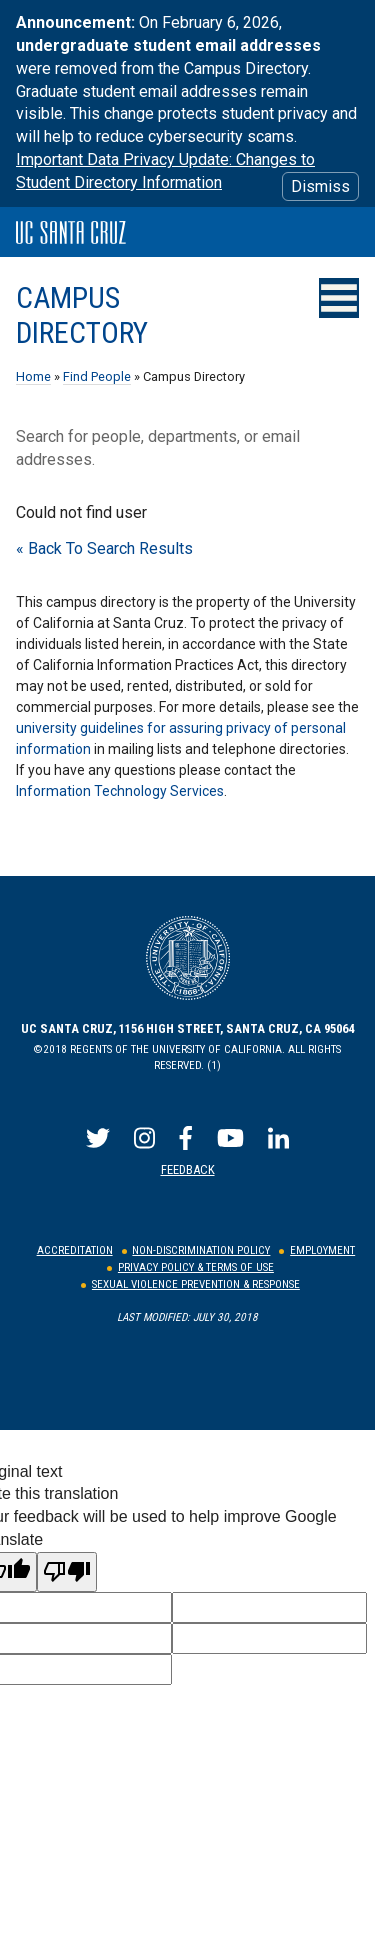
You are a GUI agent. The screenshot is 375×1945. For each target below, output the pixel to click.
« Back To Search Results (104, 548)
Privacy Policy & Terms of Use (196, 1267)
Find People (97, 376)
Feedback (188, 1169)
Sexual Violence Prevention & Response (196, 1284)
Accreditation (75, 1250)
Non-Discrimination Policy (201, 1250)
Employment (322, 1250)
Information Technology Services (120, 791)
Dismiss (320, 186)
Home (33, 376)
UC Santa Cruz (71, 233)
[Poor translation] (67, 1572)
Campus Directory (82, 316)
